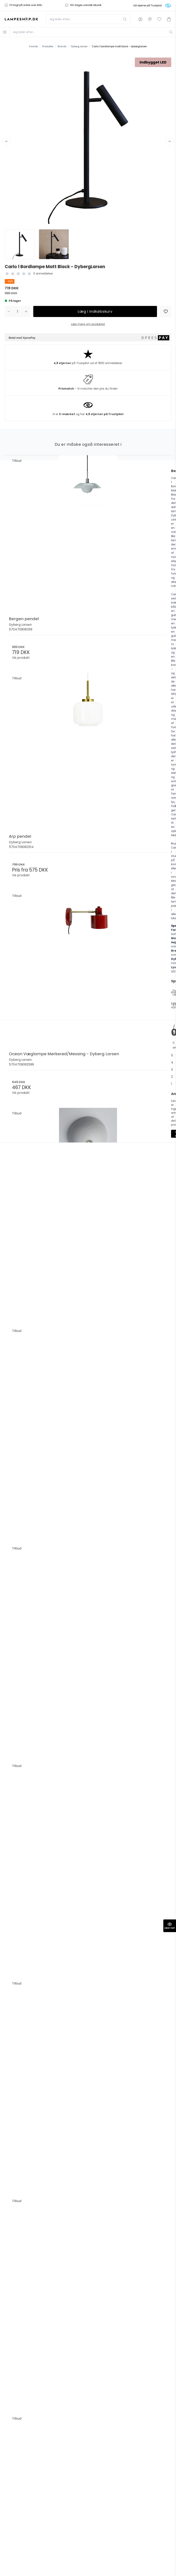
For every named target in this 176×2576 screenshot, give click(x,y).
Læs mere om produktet (88, 324)
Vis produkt (21, 657)
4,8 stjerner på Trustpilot (147, 5)
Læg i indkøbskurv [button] (95, 311)
